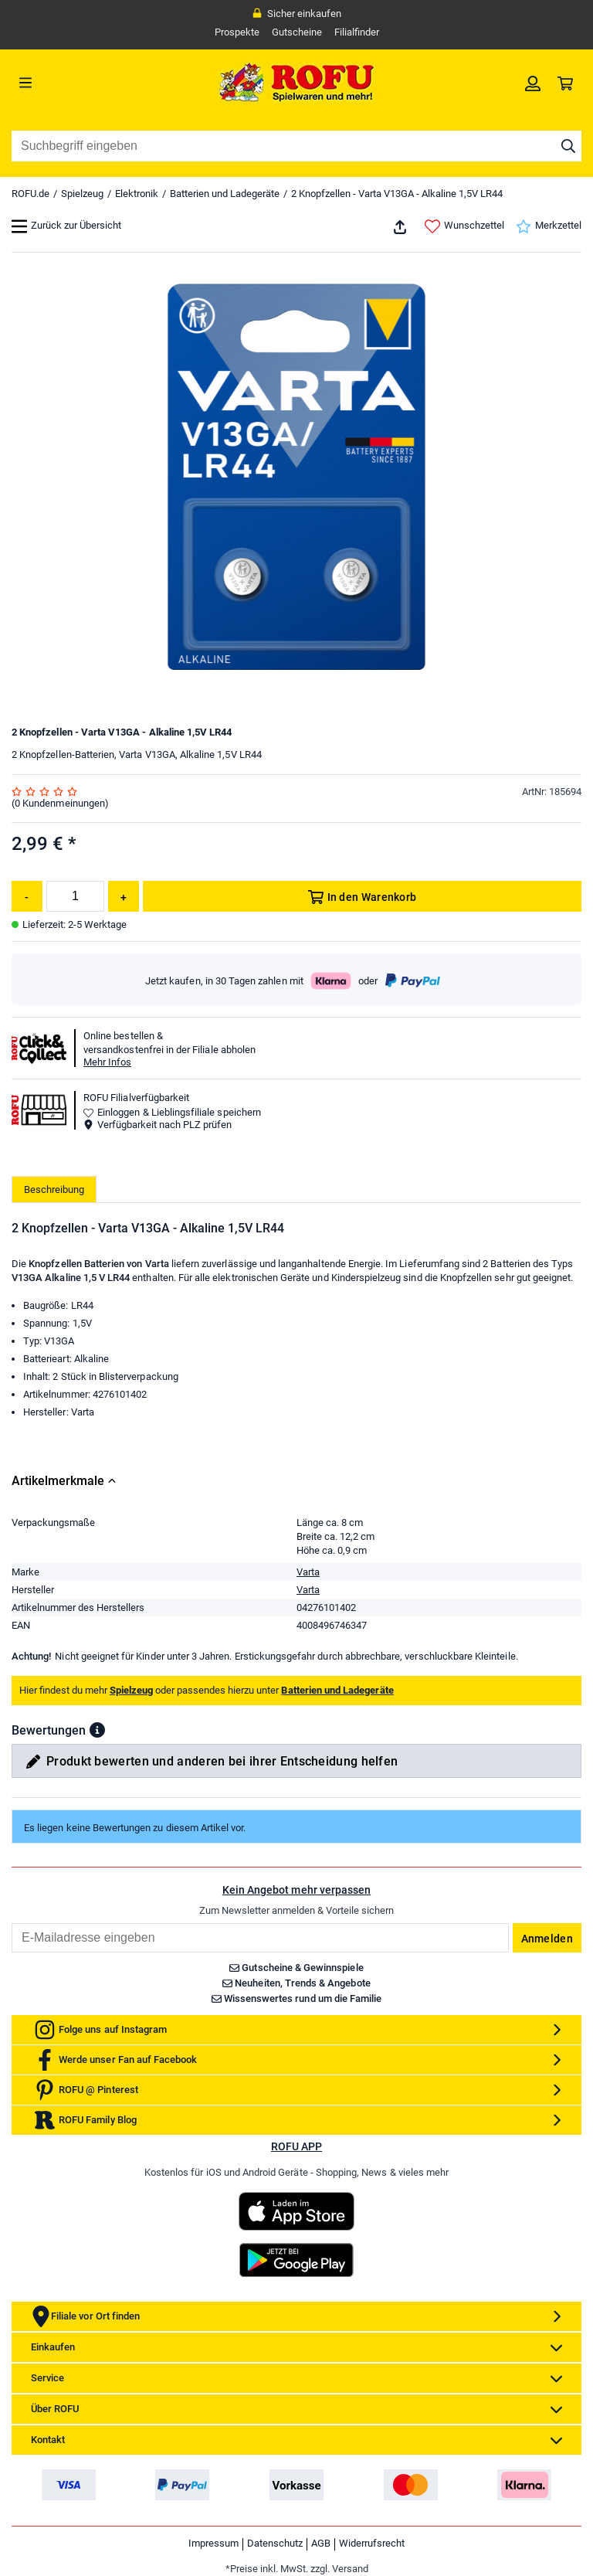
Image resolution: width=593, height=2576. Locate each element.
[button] (97, 1730)
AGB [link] (320, 2543)
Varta (308, 1572)
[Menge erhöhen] (123, 896)
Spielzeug (82, 193)
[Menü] (83, 83)
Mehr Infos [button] (107, 1062)
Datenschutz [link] (275, 2543)
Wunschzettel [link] (464, 226)
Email (11, 1922)
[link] (533, 82)
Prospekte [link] (237, 32)
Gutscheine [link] (297, 32)
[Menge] (75, 896)
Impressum (213, 2543)
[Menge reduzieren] (27, 896)
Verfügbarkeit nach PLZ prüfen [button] (157, 1125)
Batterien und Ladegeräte (225, 193)
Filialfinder (356, 32)
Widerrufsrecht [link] (372, 2543)
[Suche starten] (568, 146)
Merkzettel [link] (548, 226)
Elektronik (136, 193)
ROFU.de (30, 193)
